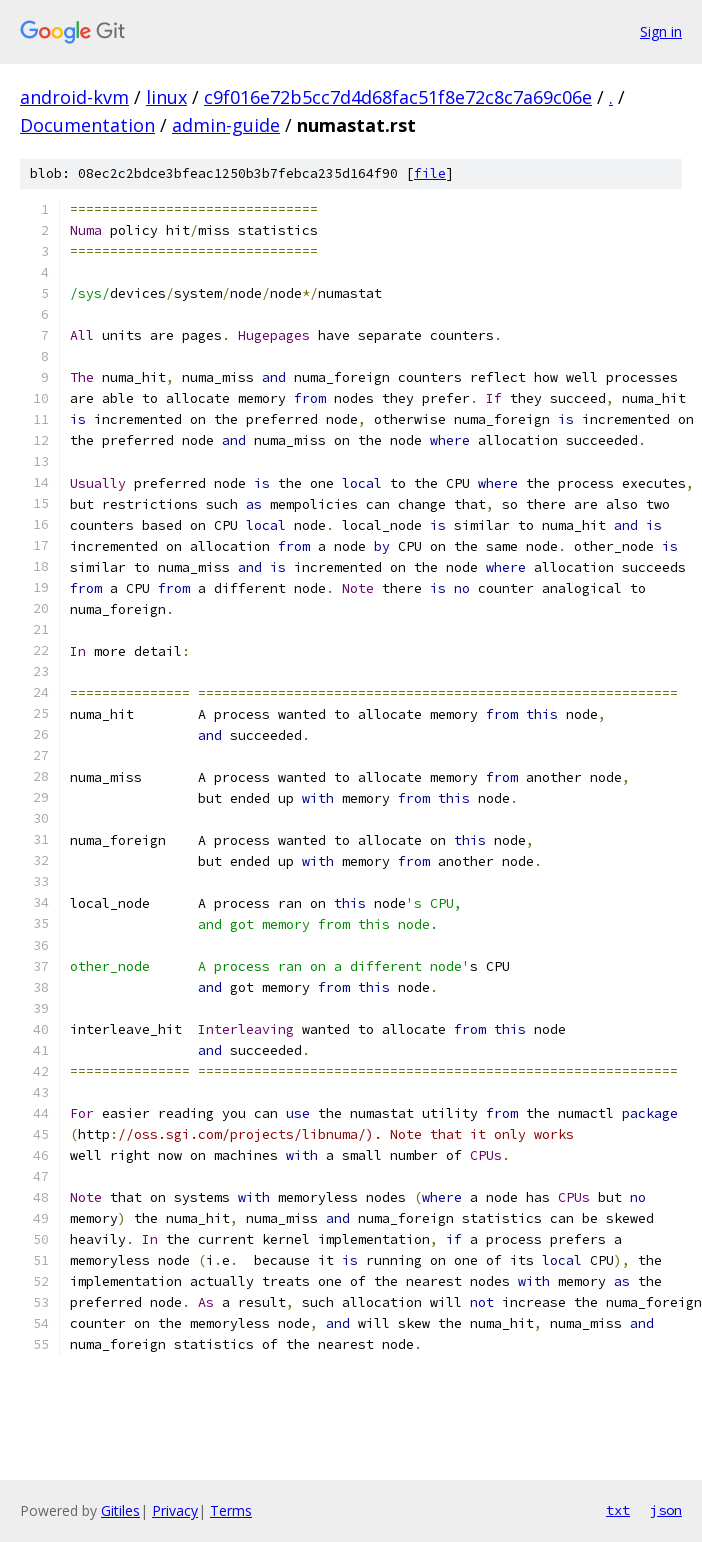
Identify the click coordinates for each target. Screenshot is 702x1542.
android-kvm (74, 97)
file (430, 173)
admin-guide (226, 125)
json (666, 1510)
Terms (231, 1510)
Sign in (661, 31)
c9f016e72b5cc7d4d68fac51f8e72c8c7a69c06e (398, 97)
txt (618, 1510)
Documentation (87, 125)
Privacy (175, 1510)
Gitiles (120, 1510)
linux (166, 97)
